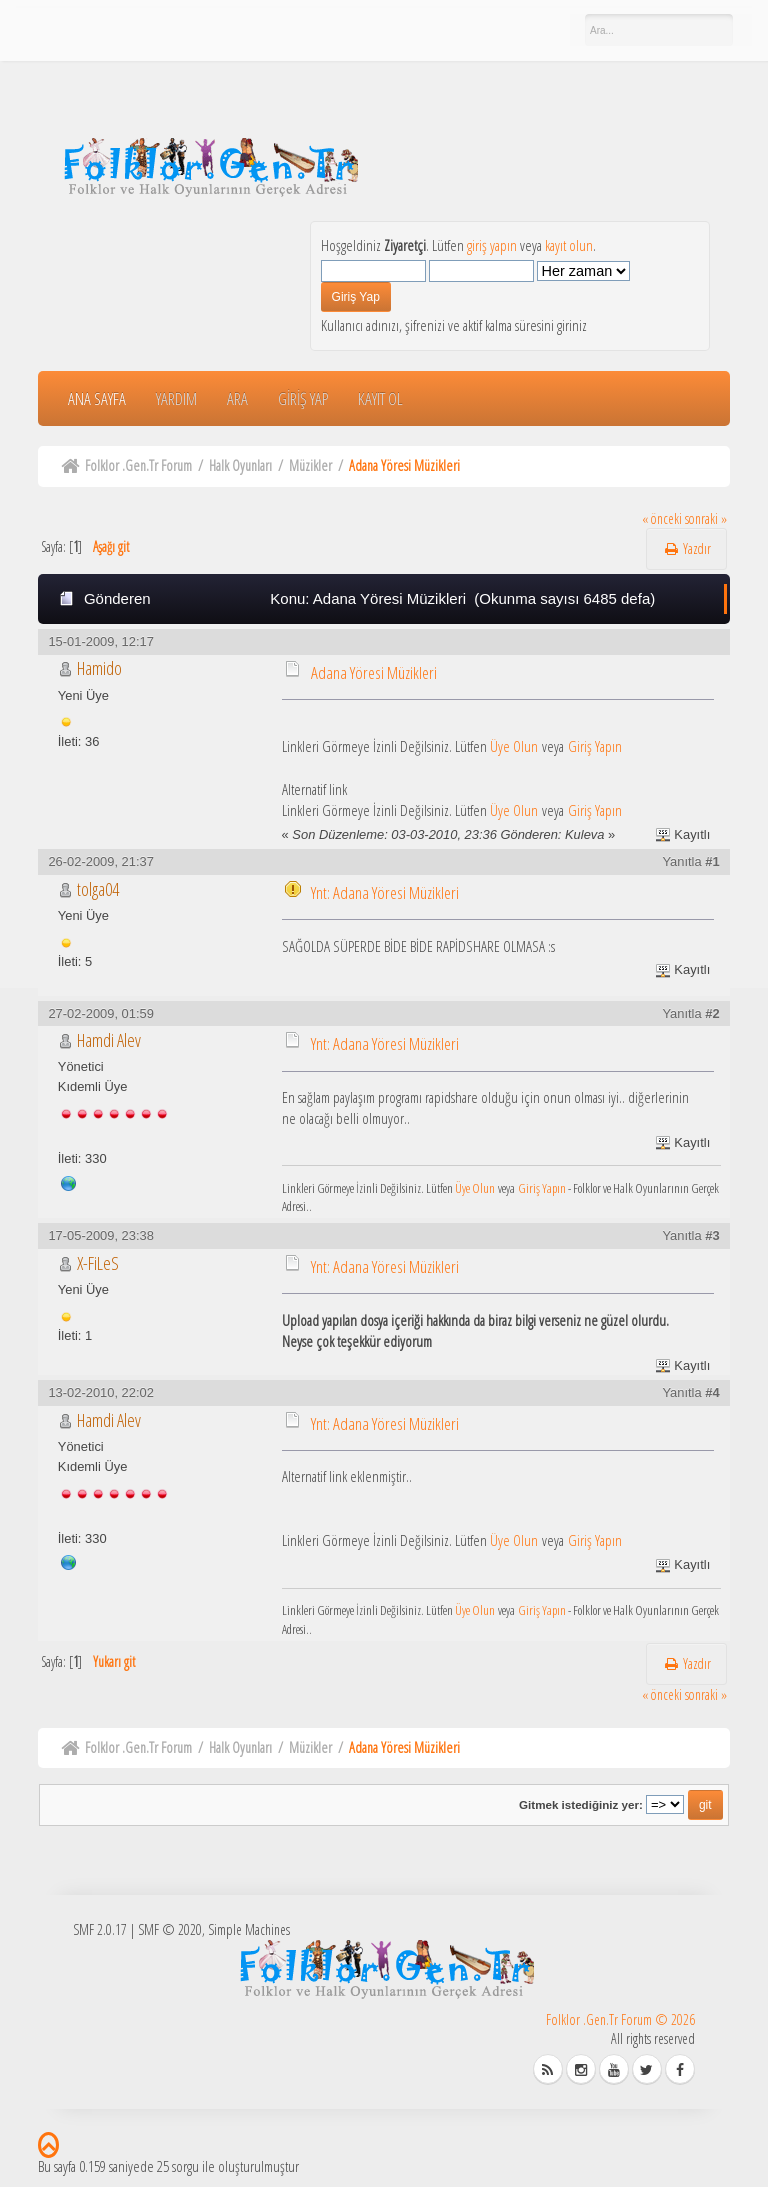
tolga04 (98, 889)
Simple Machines (249, 1929)
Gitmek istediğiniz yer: (581, 1804)
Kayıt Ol (380, 398)
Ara (237, 398)
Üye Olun (514, 746)
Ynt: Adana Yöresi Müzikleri (385, 892)
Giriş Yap (303, 398)
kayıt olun (569, 245)
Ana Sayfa (97, 398)
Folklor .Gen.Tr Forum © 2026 (620, 2019)
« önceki (662, 518)
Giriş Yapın (595, 746)
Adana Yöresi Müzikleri (374, 672)
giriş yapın (492, 245)
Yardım (176, 398)
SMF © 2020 (170, 1929)
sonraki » (706, 518)
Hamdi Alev (109, 1040)
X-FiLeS (98, 1263)
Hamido (99, 668)
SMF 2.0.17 (100, 1929)
